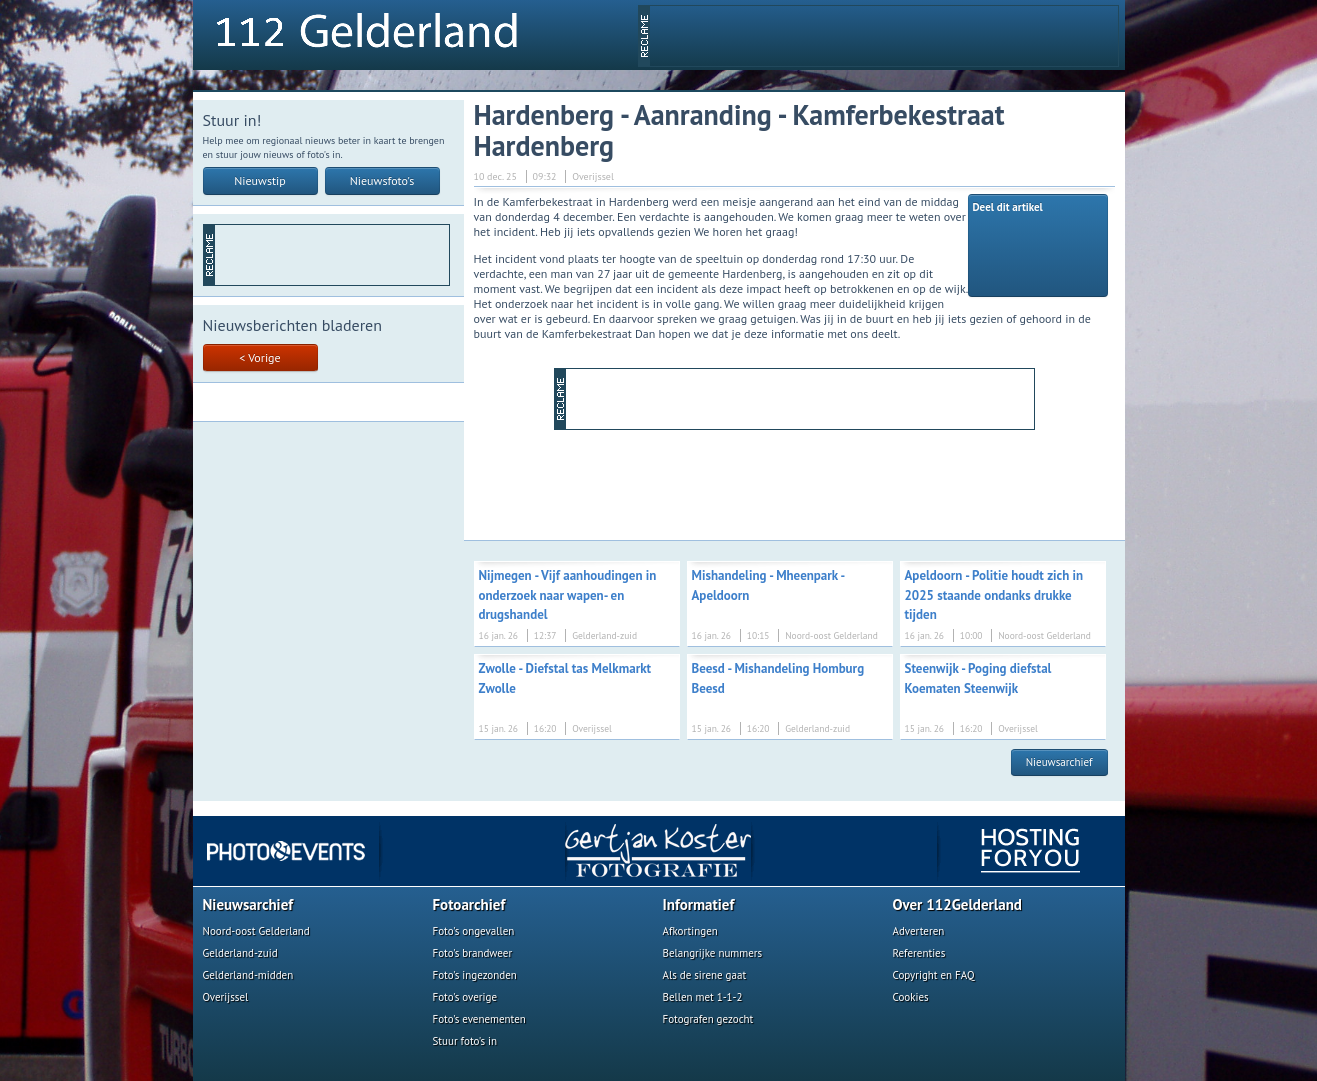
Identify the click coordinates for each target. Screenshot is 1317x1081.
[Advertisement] (884, 36)
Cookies (911, 997)
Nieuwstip (260, 180)
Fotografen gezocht (708, 1019)
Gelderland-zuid (240, 953)
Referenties (919, 953)
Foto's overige (465, 997)
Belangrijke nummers (713, 953)
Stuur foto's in (465, 1041)
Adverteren (919, 931)
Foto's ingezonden (475, 975)
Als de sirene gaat (705, 975)
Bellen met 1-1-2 (703, 997)
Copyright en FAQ (934, 975)
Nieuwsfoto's (382, 180)
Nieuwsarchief (1059, 762)
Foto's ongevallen (474, 931)
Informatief (699, 904)
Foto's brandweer (473, 953)
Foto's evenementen (479, 1019)
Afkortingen (690, 931)
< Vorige (259, 357)
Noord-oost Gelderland (256, 931)
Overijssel (226, 997)
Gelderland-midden (248, 975)
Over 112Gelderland (957, 904)
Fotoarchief (469, 904)
